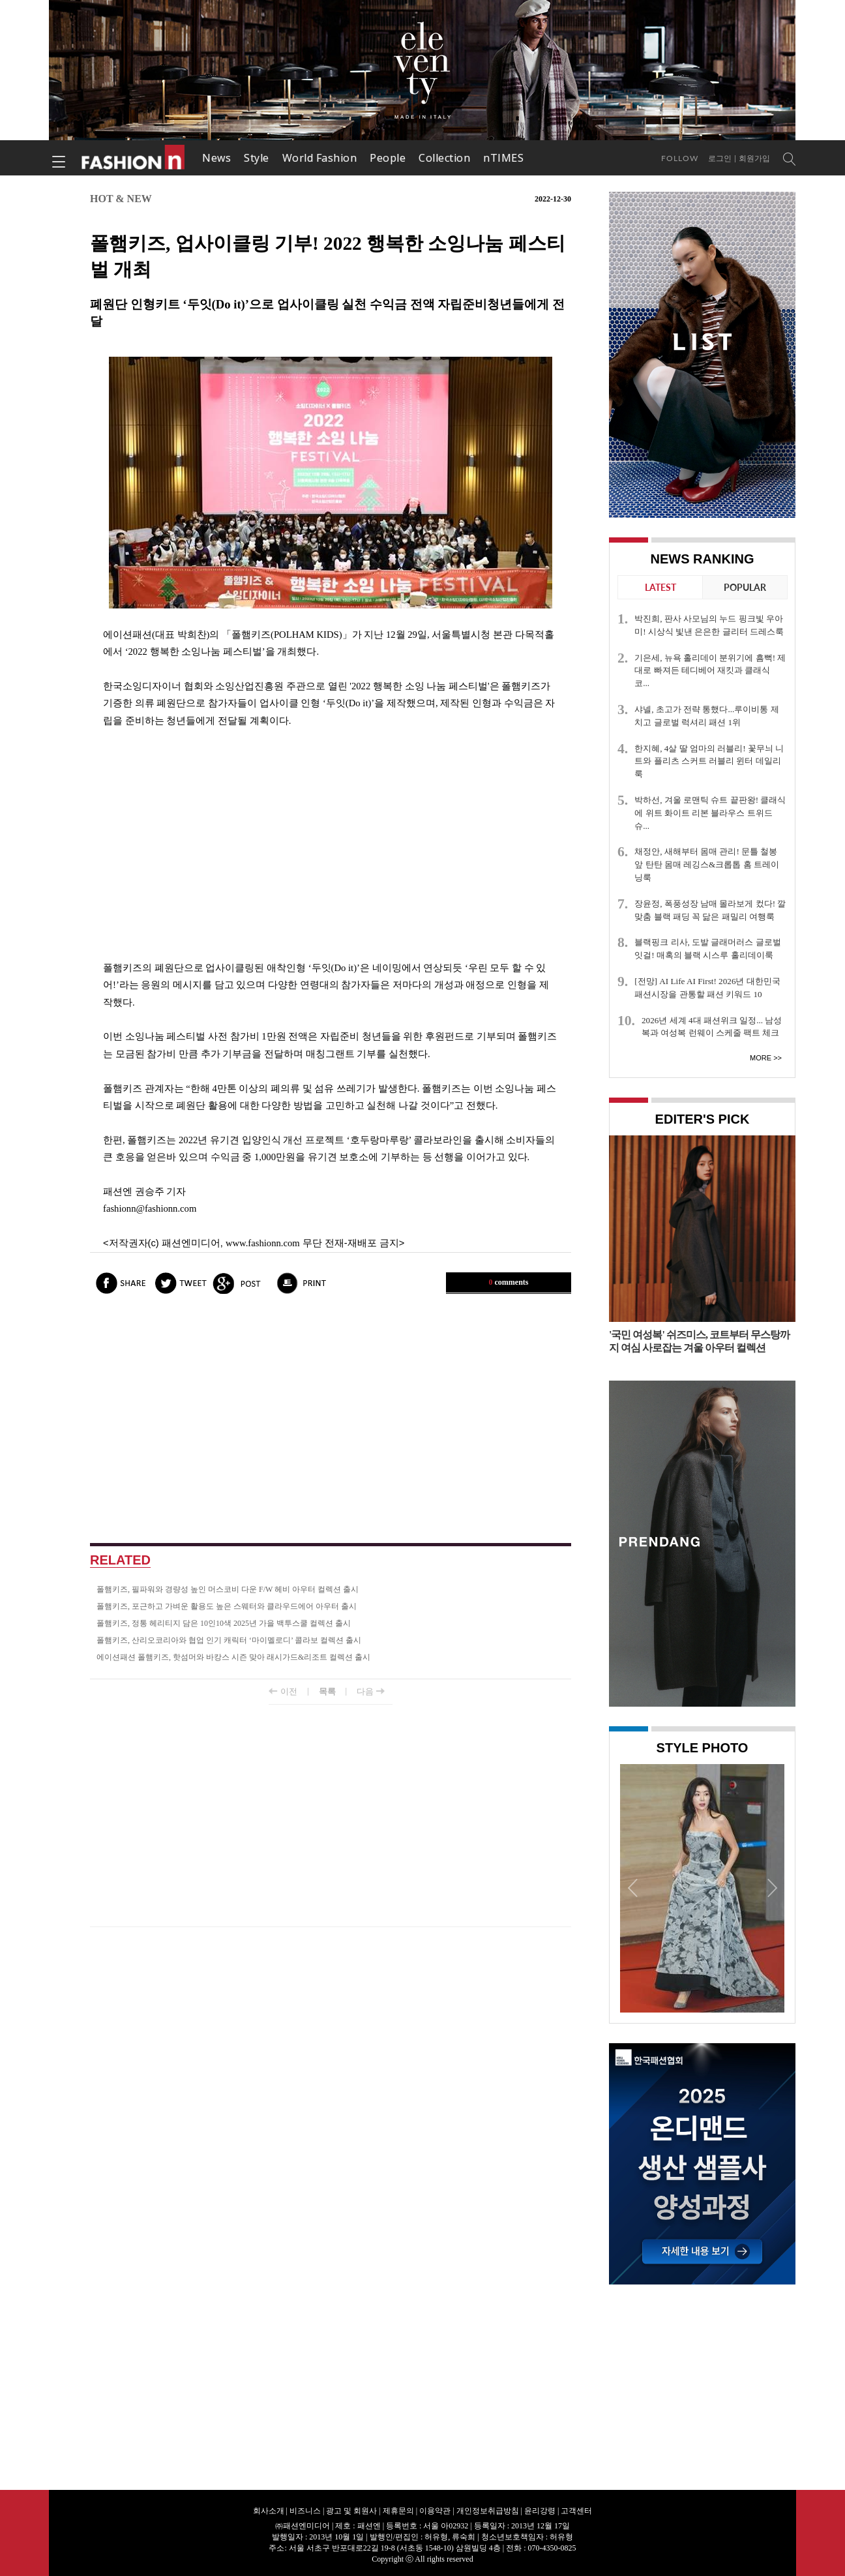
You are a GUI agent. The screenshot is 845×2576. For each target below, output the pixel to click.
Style (256, 158)
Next (771, 1887)
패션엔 (134, 158)
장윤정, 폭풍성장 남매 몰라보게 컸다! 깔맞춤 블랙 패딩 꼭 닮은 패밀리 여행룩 (710, 910)
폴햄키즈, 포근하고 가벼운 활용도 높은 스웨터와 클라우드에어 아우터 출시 (226, 1606)
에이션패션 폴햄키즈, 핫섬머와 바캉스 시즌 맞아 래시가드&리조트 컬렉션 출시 (233, 1657)
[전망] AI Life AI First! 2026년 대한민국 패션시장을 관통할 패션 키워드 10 (707, 987)
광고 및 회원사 (351, 2510)
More (760, 1058)
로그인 (720, 158)
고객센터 (576, 2510)
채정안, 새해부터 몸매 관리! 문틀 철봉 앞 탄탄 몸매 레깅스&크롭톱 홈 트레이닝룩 (706, 864)
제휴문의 (398, 2510)
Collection (444, 158)
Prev (633, 1887)
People (388, 158)
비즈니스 (305, 2510)
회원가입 (754, 158)
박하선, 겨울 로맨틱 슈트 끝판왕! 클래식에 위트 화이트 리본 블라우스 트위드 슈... (710, 813)
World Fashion (319, 158)
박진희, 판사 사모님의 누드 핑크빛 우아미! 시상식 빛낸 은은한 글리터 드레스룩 (709, 625)
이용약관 (435, 2510)
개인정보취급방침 (487, 2510)
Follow (679, 158)
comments (509, 1282)
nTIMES (503, 158)
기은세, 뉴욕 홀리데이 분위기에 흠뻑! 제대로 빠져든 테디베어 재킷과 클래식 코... (710, 671)
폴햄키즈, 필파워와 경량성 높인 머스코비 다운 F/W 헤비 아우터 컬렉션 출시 (227, 1589)
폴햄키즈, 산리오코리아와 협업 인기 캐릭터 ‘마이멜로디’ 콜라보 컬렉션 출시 (228, 1640)
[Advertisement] (330, 844)
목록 (327, 1691)
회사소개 (268, 2510)
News (216, 158)
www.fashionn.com (263, 1243)
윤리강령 (540, 2510)
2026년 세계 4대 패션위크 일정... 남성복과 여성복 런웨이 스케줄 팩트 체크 (712, 1026)
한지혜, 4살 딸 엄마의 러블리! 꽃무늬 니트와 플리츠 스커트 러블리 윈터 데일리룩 (709, 761)
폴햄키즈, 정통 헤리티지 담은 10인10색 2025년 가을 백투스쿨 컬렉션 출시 (223, 1623)
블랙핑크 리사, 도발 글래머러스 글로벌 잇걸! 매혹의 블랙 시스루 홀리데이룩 (707, 948)
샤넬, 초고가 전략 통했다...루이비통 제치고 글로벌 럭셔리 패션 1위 (706, 715)
